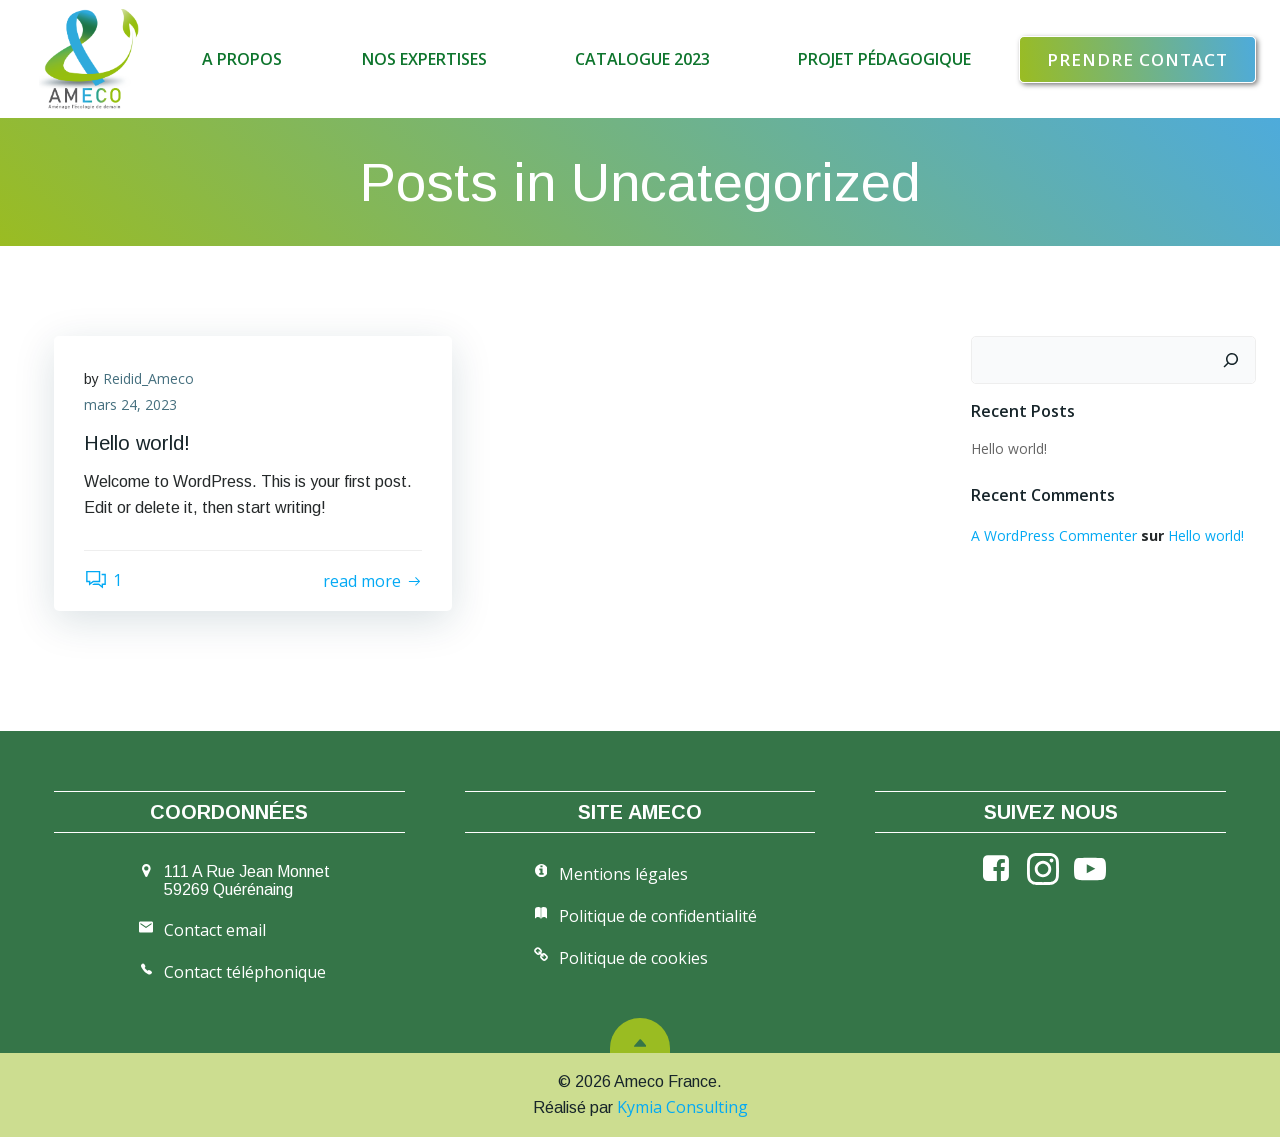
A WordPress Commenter (1054, 535)
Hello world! (1009, 448)
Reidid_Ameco (148, 378)
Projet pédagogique (884, 59)
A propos (242, 59)
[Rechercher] (1231, 360)
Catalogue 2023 (646, 59)
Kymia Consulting (682, 1107)
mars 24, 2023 (130, 404)
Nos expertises (428, 59)
